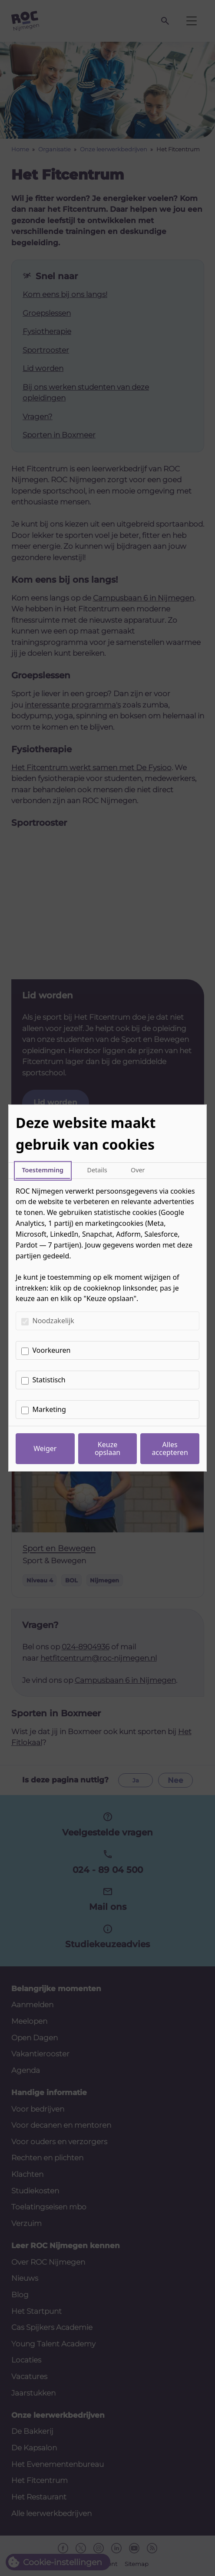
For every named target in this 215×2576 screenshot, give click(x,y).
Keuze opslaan (107, 1448)
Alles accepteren (170, 1448)
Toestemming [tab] (42, 1170)
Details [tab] (97, 1170)
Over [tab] (138, 1170)
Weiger (44, 1448)
